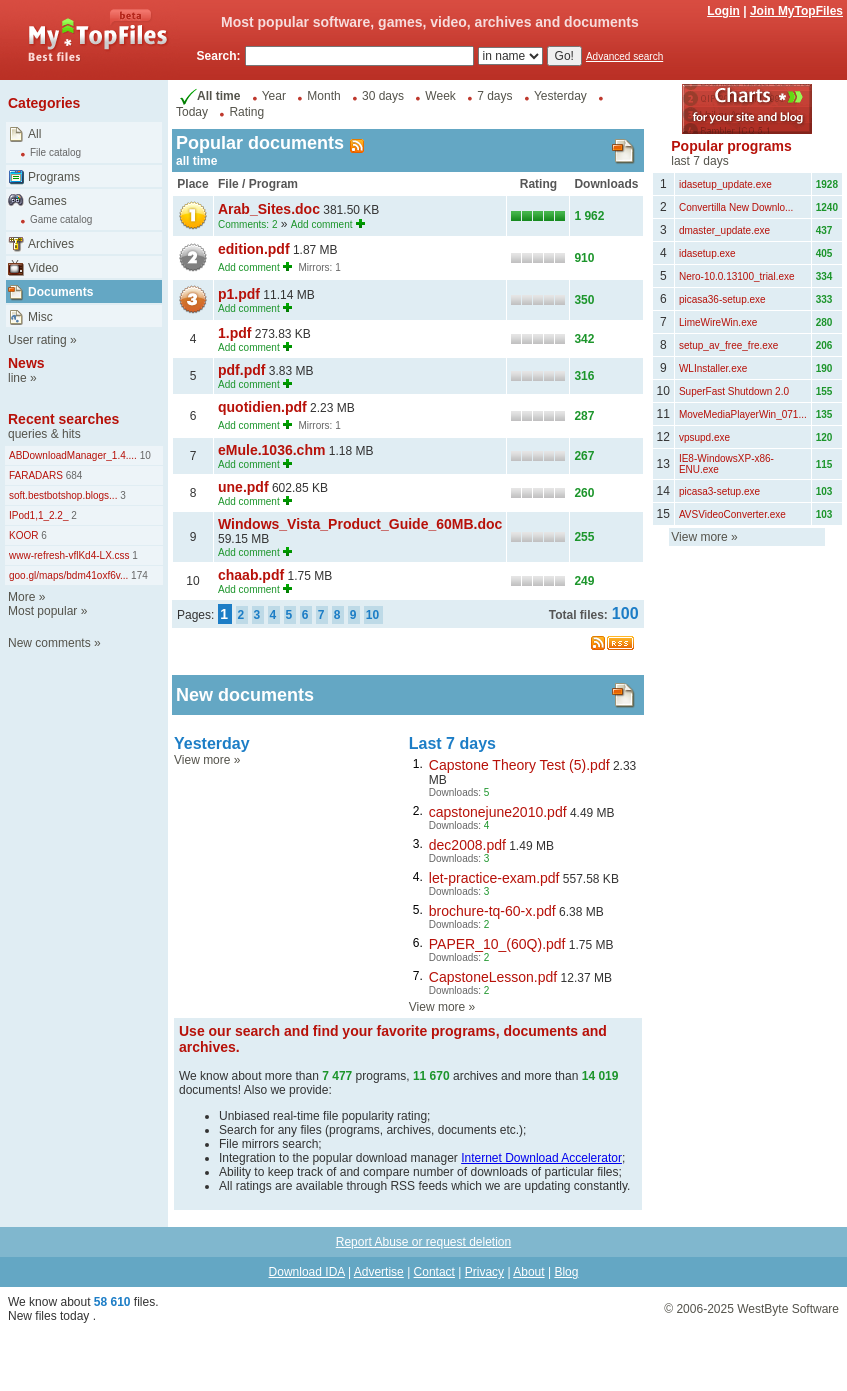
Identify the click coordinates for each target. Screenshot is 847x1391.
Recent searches (63, 419)
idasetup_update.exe (725, 184)
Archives (51, 244)
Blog (566, 1272)
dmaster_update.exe (724, 230)
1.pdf (234, 333)
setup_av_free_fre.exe (729, 345)
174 (137, 575)
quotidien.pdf (262, 407)
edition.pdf (254, 249)
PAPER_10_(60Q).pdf (497, 944)
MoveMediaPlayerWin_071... (743, 414)
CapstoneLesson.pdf (493, 977)
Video (43, 268)
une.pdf (243, 487)
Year (274, 96)
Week (440, 96)
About (528, 1272)
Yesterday (560, 96)
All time (208, 96)
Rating (246, 112)
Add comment (322, 224)
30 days (383, 96)
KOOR (23, 535)
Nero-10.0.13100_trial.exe (737, 276)
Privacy (484, 1272)
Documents (60, 292)
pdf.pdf (241, 370)
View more (202, 760)
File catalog (55, 152)
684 (72, 475)
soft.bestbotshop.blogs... (63, 495)
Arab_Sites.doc (269, 209)
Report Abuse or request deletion (423, 1242)
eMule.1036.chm (271, 450)
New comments (49, 643)
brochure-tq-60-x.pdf (492, 911)
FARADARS (36, 475)
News (26, 363)
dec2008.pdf (467, 845)
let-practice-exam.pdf (494, 878)
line (17, 378)
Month (323, 96)
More (21, 597)
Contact (434, 1272)
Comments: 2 (247, 224)
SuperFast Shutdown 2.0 (734, 391)
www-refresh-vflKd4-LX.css (69, 555)
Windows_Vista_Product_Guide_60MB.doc (360, 524)
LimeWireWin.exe (718, 322)
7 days (494, 96)
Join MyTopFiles (796, 11)
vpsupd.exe (704, 437)
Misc (40, 317)
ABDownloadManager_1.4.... (73, 455)
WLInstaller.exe (713, 368)
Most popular (42, 611)
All (34, 134)
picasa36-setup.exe (722, 299)
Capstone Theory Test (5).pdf (519, 765)
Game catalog (61, 219)
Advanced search (624, 56)
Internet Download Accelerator (541, 1158)
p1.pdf (239, 294)
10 (144, 455)
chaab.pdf (251, 575)
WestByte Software (788, 1309)
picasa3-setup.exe (719, 491)
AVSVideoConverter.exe (732, 514)
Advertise (379, 1272)
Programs (54, 177)
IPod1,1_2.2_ (39, 515)
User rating (37, 340)
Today (192, 112)
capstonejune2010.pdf (498, 812)
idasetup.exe (707, 253)
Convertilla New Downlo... (736, 207)
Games (47, 201)
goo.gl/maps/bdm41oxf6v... (68, 575)
